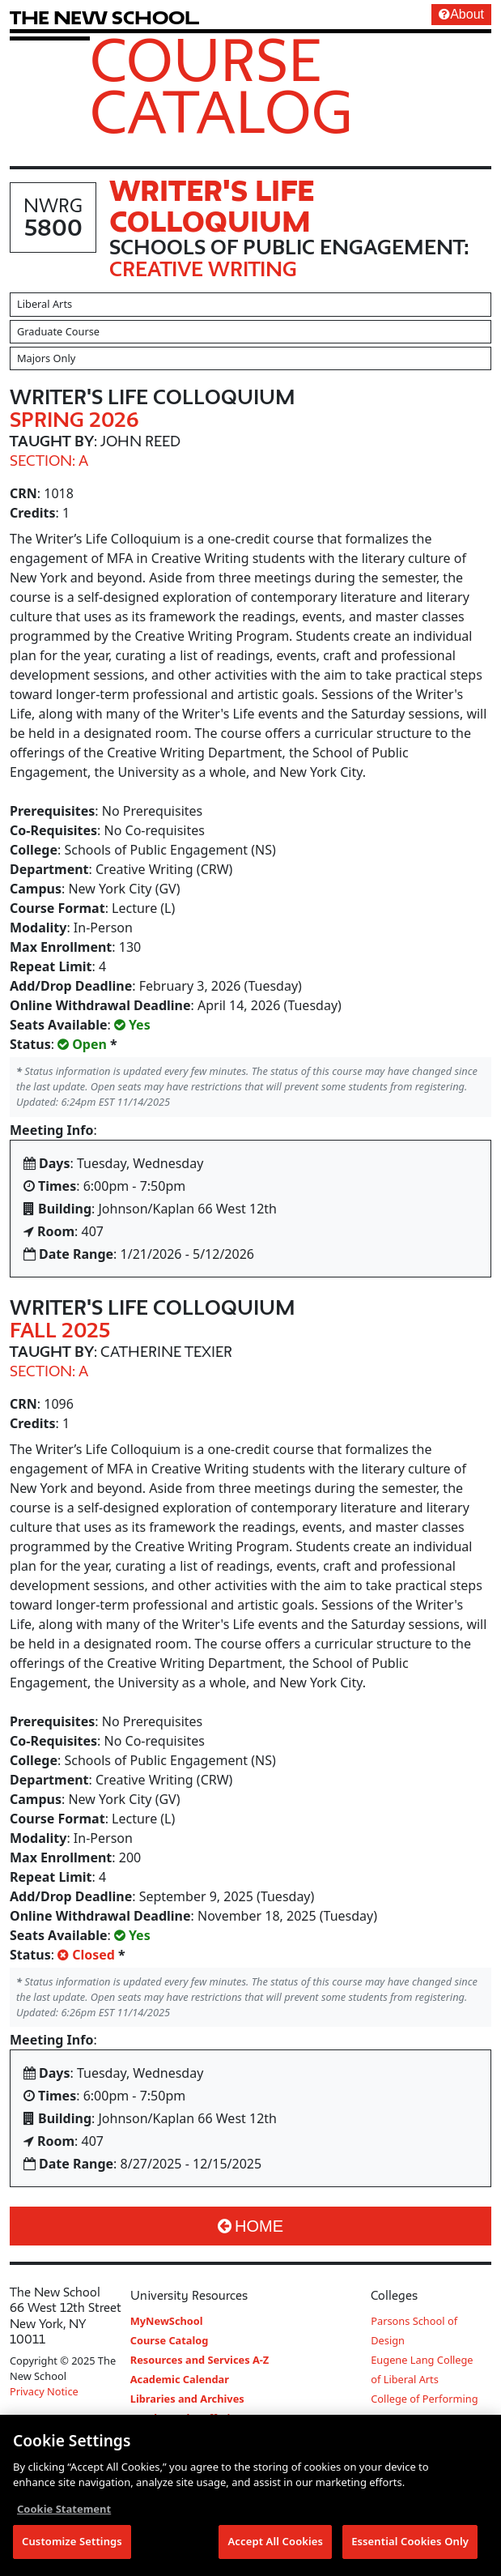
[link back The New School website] (104, 17)
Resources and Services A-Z (200, 2359)
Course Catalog (221, 85)
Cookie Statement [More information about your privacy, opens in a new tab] (64, 2510)
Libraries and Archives (187, 2398)
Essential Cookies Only (410, 2542)
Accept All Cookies (275, 2542)
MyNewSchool (166, 2321)
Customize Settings (72, 2542)
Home (250, 2226)
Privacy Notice (44, 2391)
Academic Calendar (179, 2379)
